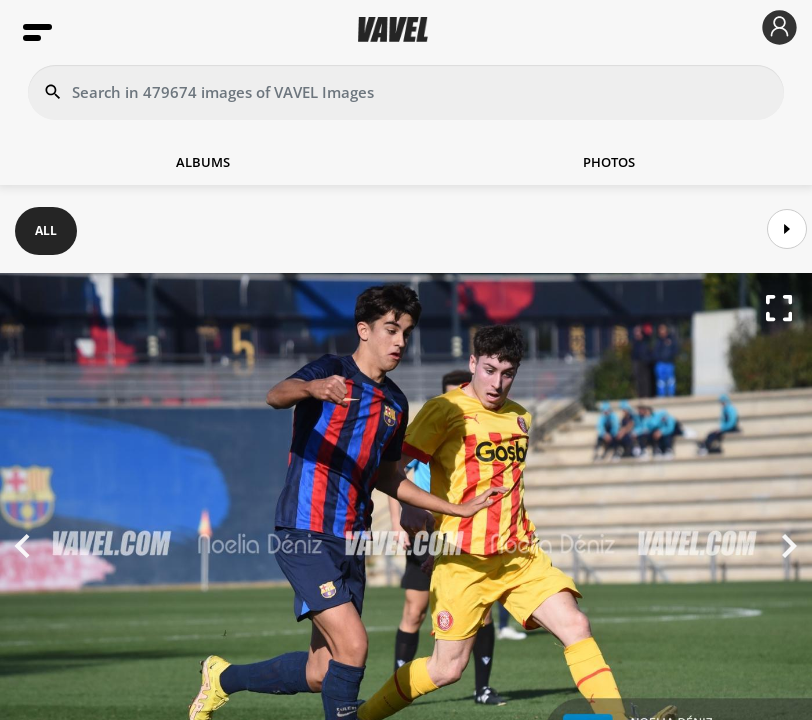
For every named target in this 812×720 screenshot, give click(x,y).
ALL (46, 230)
